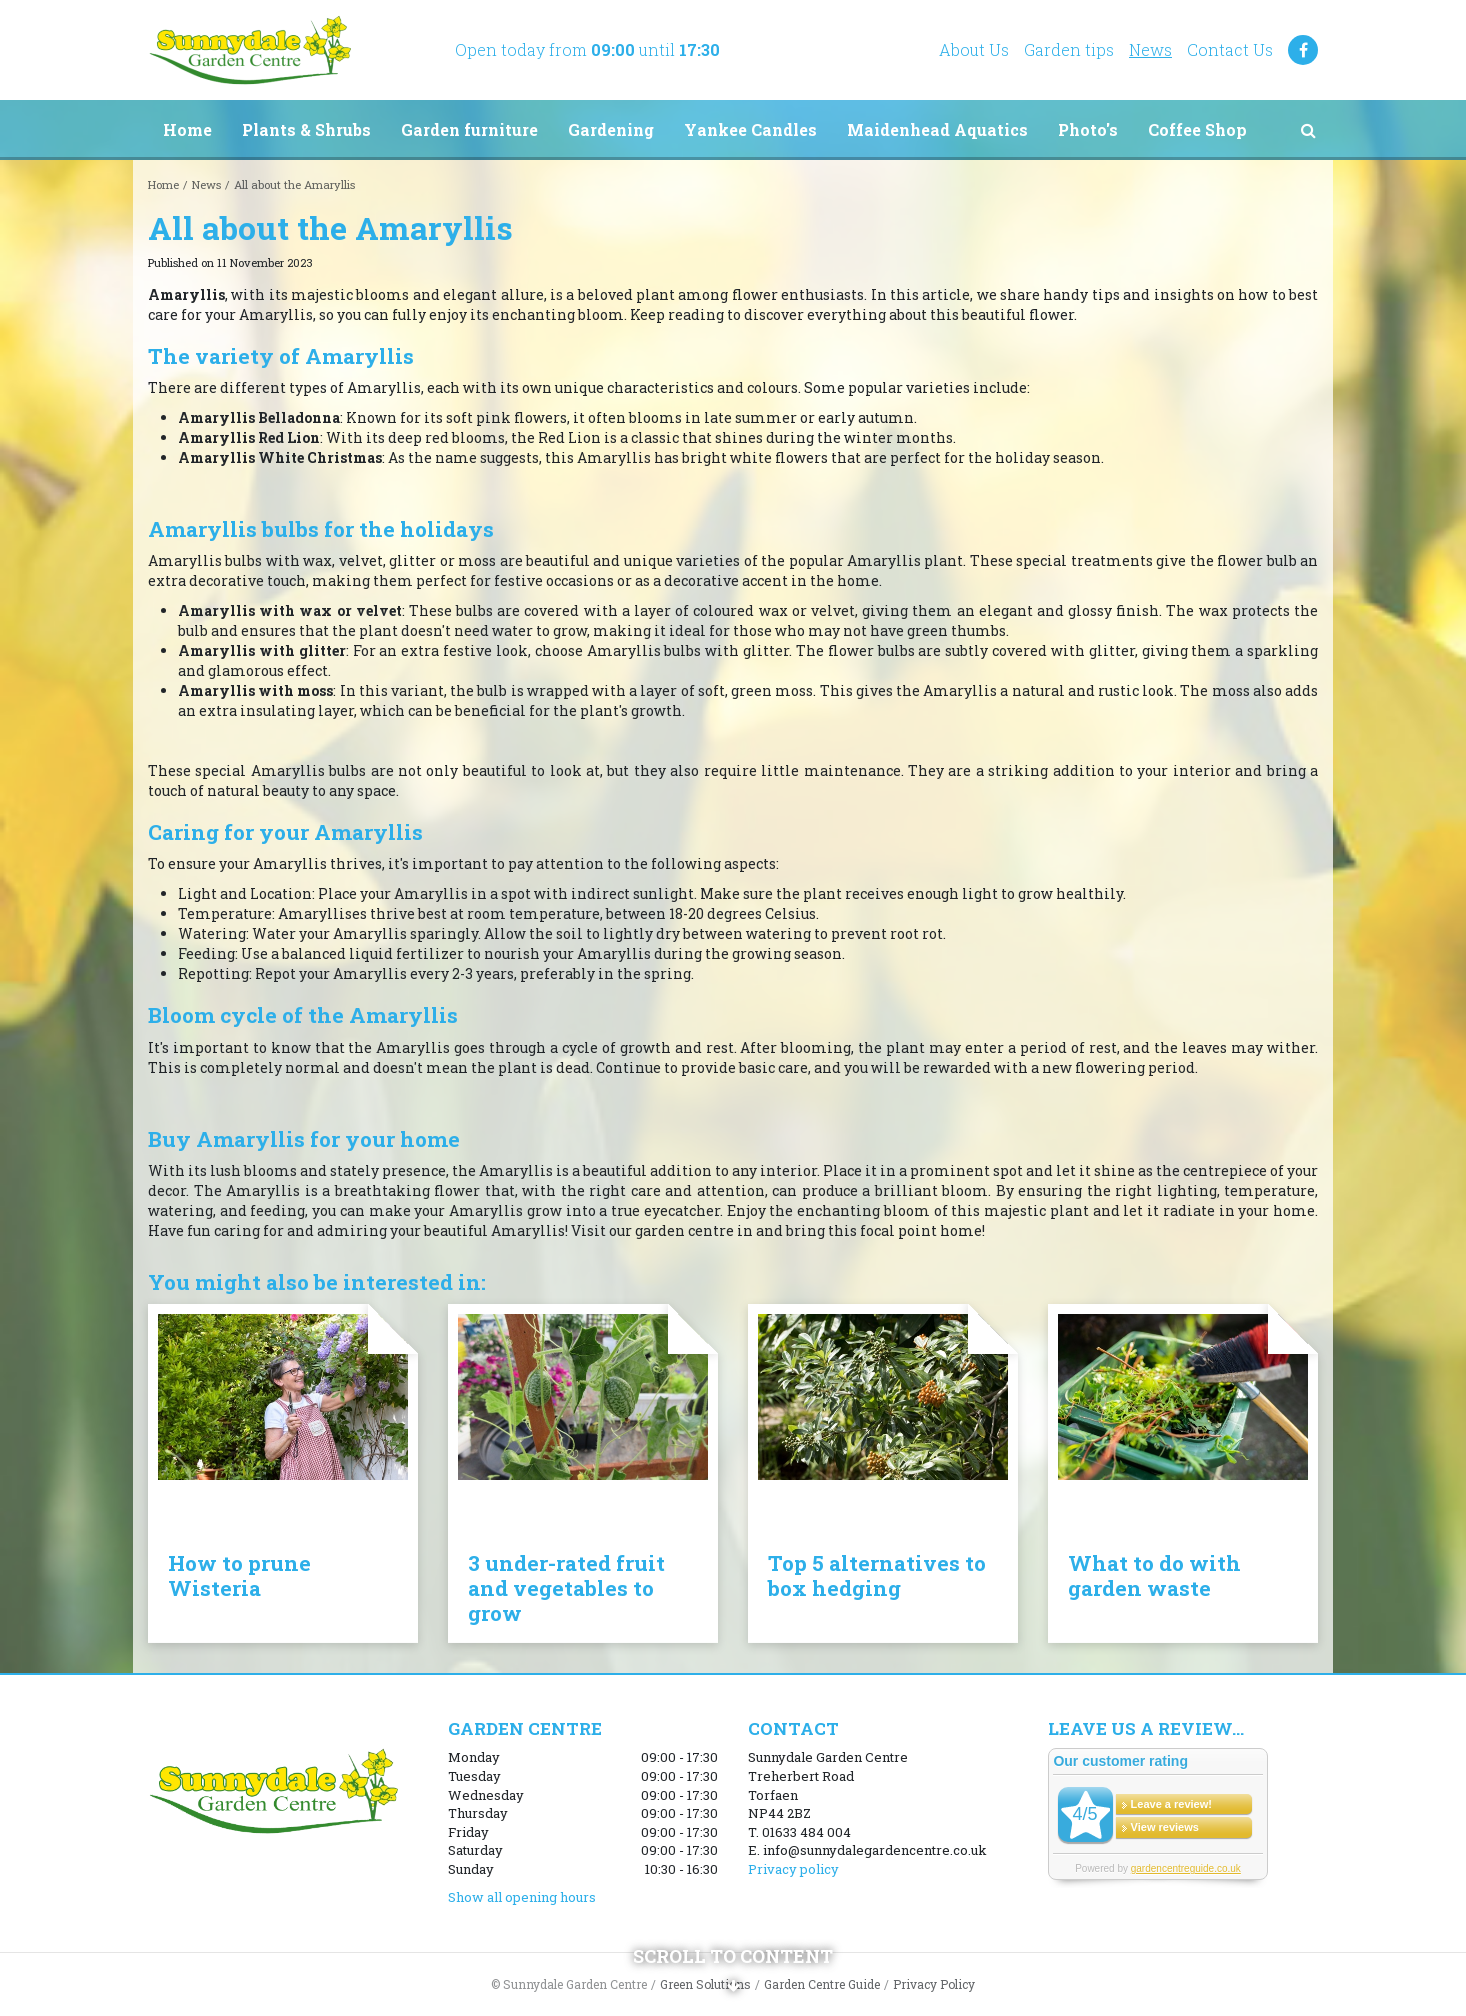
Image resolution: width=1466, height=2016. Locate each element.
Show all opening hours (522, 1897)
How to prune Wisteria (239, 1575)
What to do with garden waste (1154, 1575)
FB (1303, 50)
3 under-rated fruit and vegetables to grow (566, 1588)
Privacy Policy (934, 1984)
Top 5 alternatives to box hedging (877, 1575)
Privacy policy (793, 1869)
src (1308, 130)
